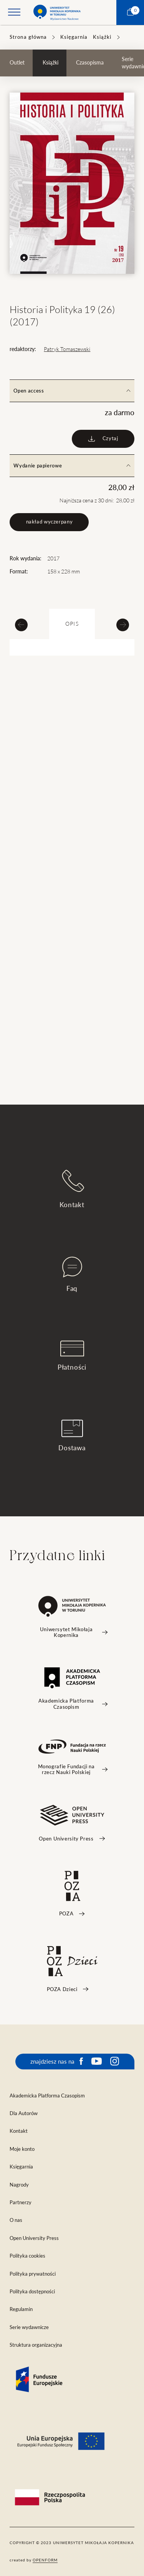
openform (45, 2560)
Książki (102, 37)
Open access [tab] (71, 391)
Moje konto (22, 2149)
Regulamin (21, 2309)
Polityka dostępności (32, 2291)
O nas (16, 2220)
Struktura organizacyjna (36, 2345)
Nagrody (19, 2185)
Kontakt (72, 1189)
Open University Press (34, 2238)
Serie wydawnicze (29, 2327)
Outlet (17, 63)
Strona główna (28, 37)
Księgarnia (74, 37)
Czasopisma (90, 63)
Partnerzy (20, 2202)
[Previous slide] (21, 625)
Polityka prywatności (33, 2274)
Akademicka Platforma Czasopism (47, 2096)
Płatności (72, 1355)
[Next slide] (122, 625)
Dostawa (72, 1435)
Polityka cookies (27, 2256)
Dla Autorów (24, 2113)
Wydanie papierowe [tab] (71, 466)
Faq (72, 1274)
